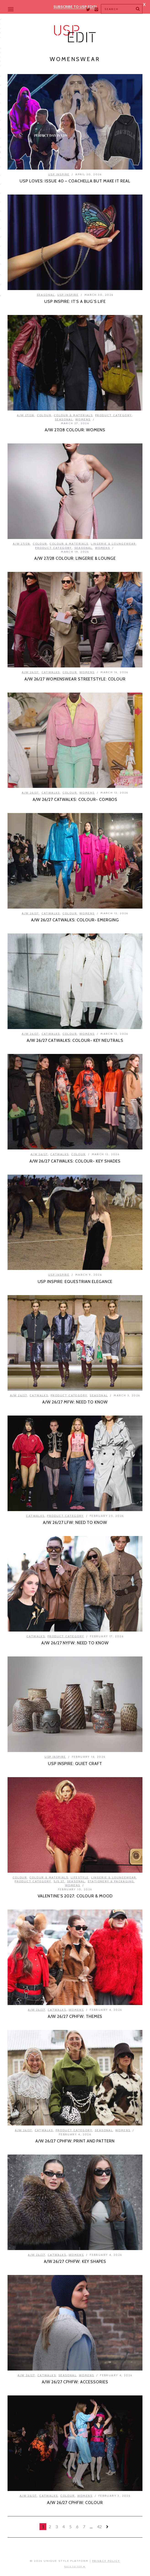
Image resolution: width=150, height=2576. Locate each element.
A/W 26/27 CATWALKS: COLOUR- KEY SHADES (75, 1160)
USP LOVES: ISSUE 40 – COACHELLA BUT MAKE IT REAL (75, 180)
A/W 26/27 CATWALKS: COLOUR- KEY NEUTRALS (75, 1040)
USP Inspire (58, 174)
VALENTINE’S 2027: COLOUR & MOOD (75, 1895)
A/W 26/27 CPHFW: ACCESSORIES (75, 2381)
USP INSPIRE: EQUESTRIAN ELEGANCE (75, 1281)
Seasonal (46, 294)
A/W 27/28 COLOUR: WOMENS (75, 429)
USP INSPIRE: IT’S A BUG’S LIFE (75, 301)
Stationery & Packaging (111, 1881)
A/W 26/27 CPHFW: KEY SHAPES (75, 2261)
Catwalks (51, 672)
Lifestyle (80, 1877)
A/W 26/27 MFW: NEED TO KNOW (75, 1401)
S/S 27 (59, 1881)
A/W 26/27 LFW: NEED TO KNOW (75, 1522)
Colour (44, 415)
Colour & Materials (73, 415)
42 (99, 2526)
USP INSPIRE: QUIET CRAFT (75, 1763)
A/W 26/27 (30, 672)
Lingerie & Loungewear (113, 543)
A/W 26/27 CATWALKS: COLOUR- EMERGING (75, 919)
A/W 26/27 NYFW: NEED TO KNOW (74, 1642)
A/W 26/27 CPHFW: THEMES (75, 2016)
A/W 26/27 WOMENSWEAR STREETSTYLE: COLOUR (75, 678)
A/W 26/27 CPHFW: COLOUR (75, 2502)
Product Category (113, 415)
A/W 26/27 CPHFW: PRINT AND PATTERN (75, 2140)
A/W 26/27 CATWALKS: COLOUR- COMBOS (75, 799)
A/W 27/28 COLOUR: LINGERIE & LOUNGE (75, 558)
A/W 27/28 (25, 415)
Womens (82, 419)
